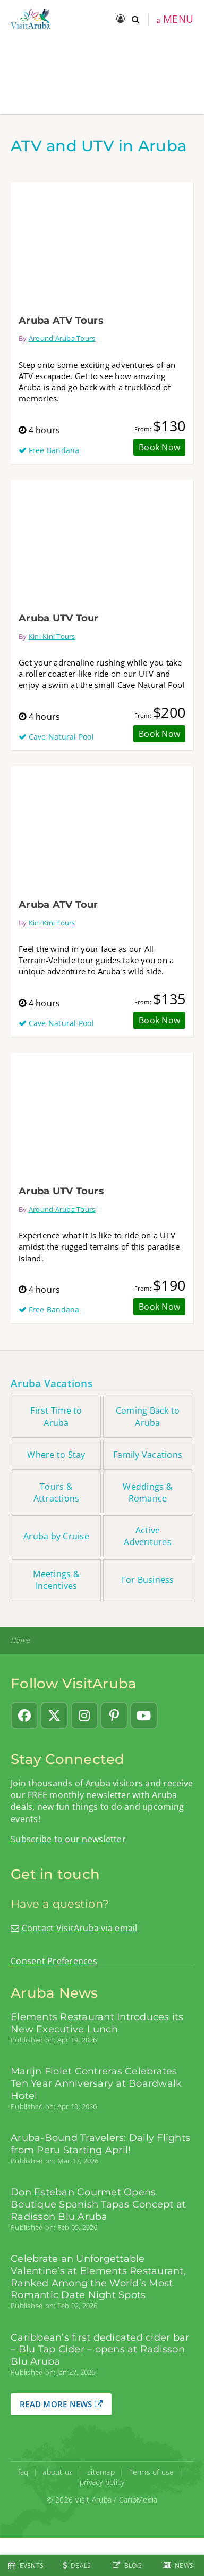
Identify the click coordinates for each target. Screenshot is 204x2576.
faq (23, 2472)
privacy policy (102, 2482)
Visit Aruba (93, 2500)
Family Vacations (147, 1455)
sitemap (101, 2472)
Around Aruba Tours (62, 338)
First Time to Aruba (56, 1416)
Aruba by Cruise (56, 1536)
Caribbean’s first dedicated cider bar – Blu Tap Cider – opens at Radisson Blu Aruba (100, 2349)
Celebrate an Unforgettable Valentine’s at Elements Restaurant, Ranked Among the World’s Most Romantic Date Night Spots (98, 2277)
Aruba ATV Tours (61, 320)
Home (20, 1640)
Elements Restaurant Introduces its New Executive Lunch (97, 2022)
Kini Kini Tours (52, 636)
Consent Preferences (54, 1961)
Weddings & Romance (148, 1492)
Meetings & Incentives (56, 1579)
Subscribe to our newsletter (68, 1839)
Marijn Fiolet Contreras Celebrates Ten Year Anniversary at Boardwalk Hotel (96, 2083)
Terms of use (151, 2472)
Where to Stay (56, 1455)
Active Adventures (148, 1536)
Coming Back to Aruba (148, 1416)
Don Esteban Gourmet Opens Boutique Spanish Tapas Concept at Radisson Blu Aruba (98, 2204)
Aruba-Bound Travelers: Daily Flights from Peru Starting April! (100, 2143)
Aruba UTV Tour (59, 618)
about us (57, 2472)
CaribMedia (138, 2500)
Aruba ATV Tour (58, 904)
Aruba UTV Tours (61, 1190)
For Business (148, 1580)
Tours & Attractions (56, 1492)
